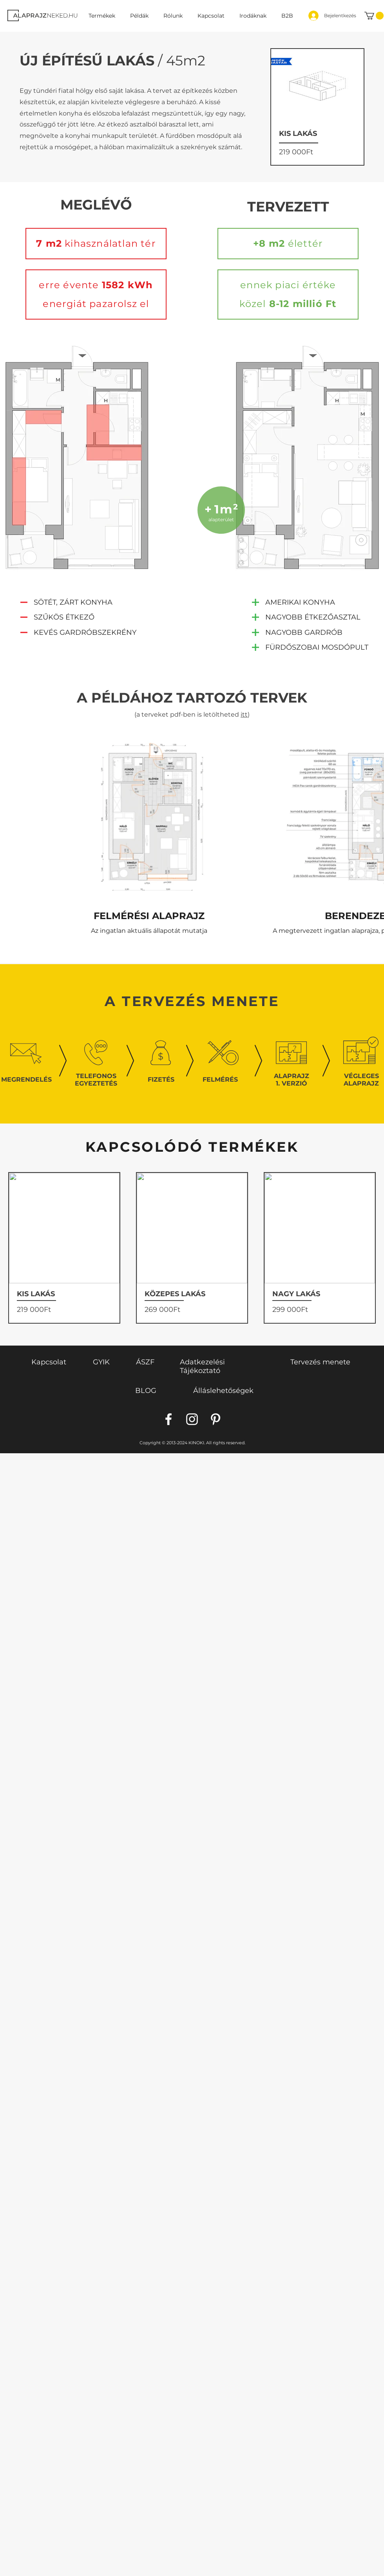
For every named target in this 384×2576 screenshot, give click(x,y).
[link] (374, 16)
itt (244, 714)
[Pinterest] (215, 1419)
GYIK (101, 1362)
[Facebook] (168, 1419)
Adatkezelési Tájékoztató (202, 1366)
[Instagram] (192, 1419)
